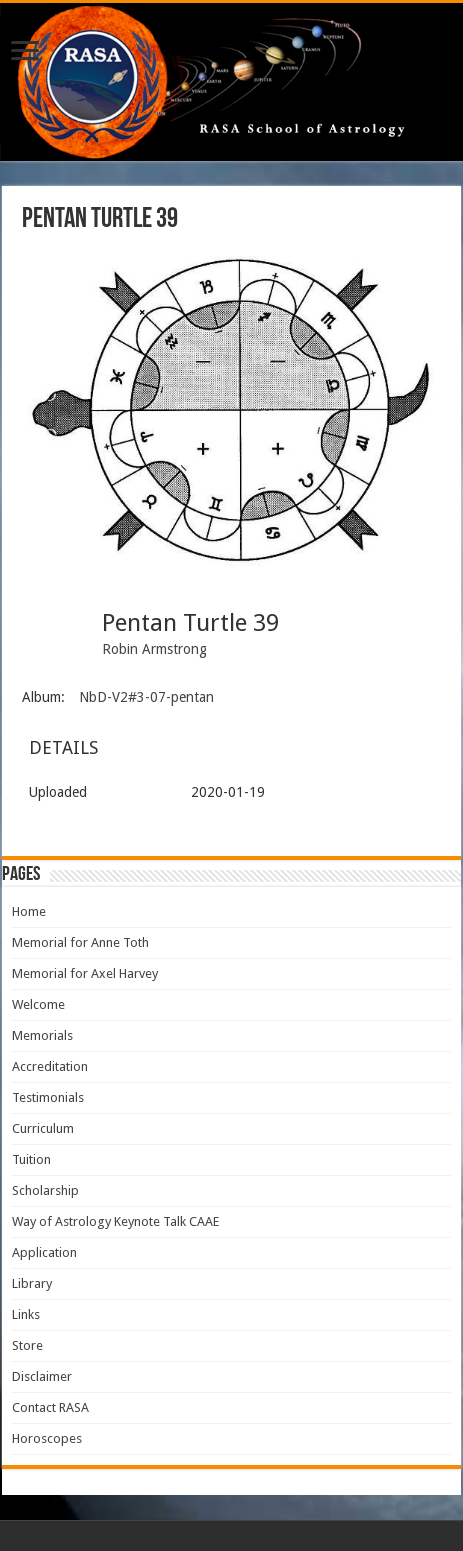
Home (29, 911)
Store (27, 1345)
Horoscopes (47, 1438)
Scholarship (45, 1190)
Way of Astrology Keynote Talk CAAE (115, 1221)
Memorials (42, 1035)
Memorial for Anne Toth (80, 942)
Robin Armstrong (154, 649)
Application (44, 1252)
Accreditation (50, 1066)
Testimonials (48, 1097)
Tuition (31, 1159)
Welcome (38, 1004)
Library (32, 1283)
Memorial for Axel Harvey (85, 973)
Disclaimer (42, 1376)
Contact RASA (50, 1407)
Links (26, 1314)
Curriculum (43, 1128)
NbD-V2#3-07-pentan (146, 697)
